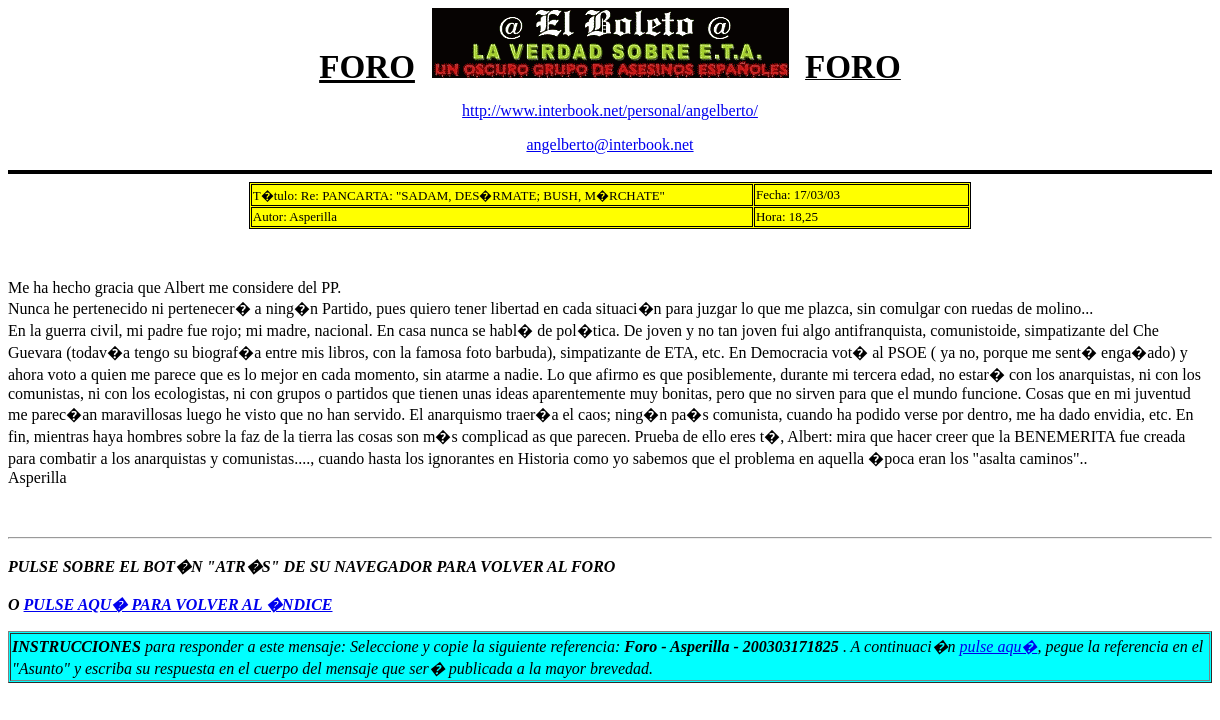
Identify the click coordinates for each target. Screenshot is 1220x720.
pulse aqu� (999, 646)
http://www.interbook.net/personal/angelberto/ (610, 110)
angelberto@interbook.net (609, 144)
